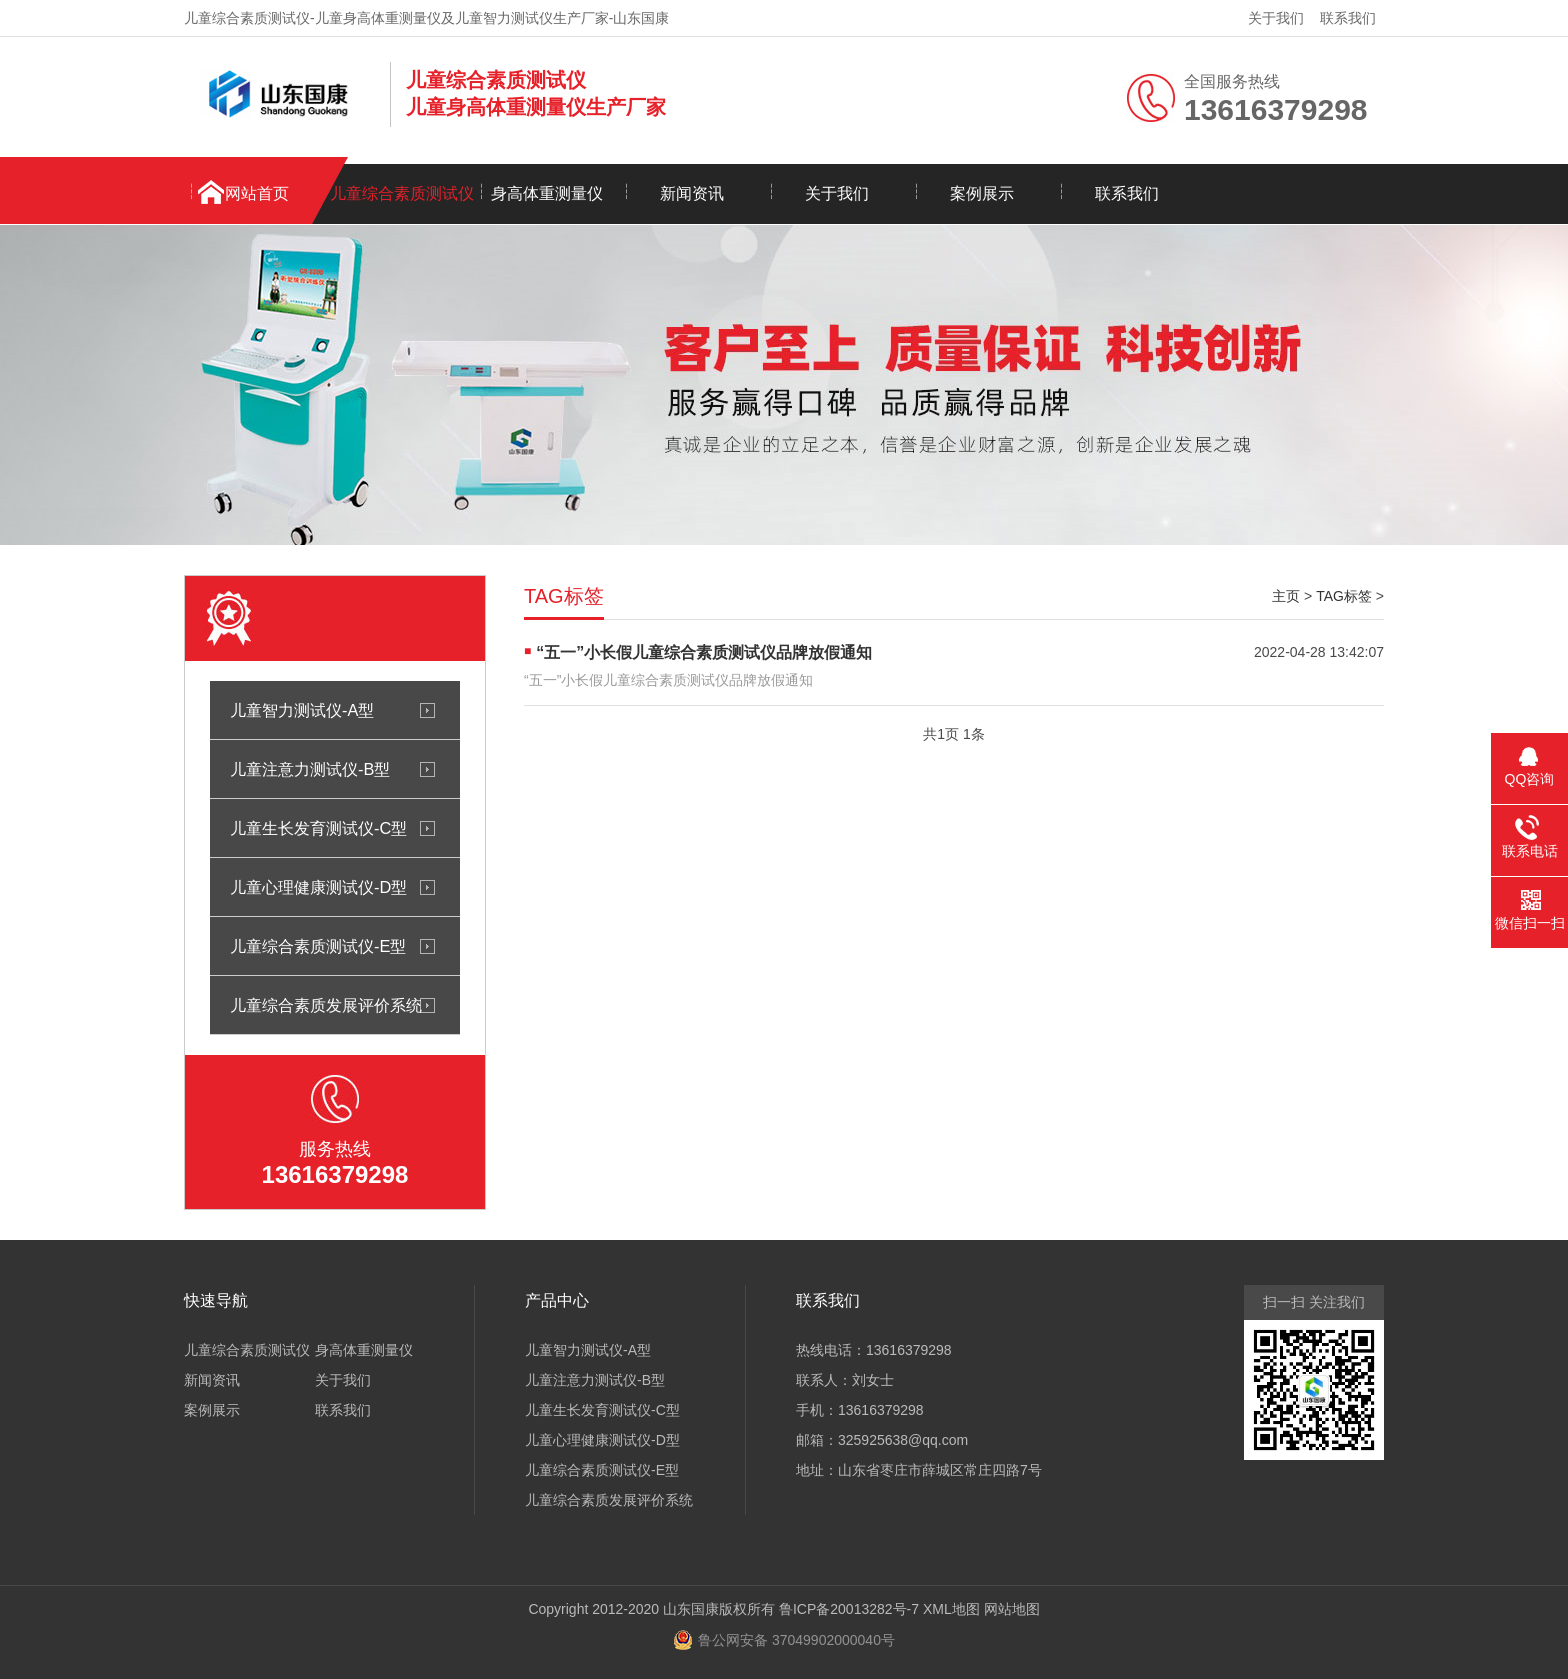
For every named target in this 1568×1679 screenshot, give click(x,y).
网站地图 (1012, 1609)
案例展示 (982, 193)
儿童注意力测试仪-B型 (310, 769)
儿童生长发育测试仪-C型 (318, 828)
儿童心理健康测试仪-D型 (318, 887)
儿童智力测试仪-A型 (302, 710)
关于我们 (1276, 18)
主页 (1286, 596)
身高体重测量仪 (547, 193)
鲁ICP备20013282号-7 (849, 1609)
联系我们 (1348, 18)
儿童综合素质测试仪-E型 (318, 946)
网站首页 (257, 193)
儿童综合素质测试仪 (402, 193)
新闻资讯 (692, 193)
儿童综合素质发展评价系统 (326, 1005)
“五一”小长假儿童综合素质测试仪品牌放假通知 (704, 652)
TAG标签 (1344, 596)
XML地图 (951, 1609)
